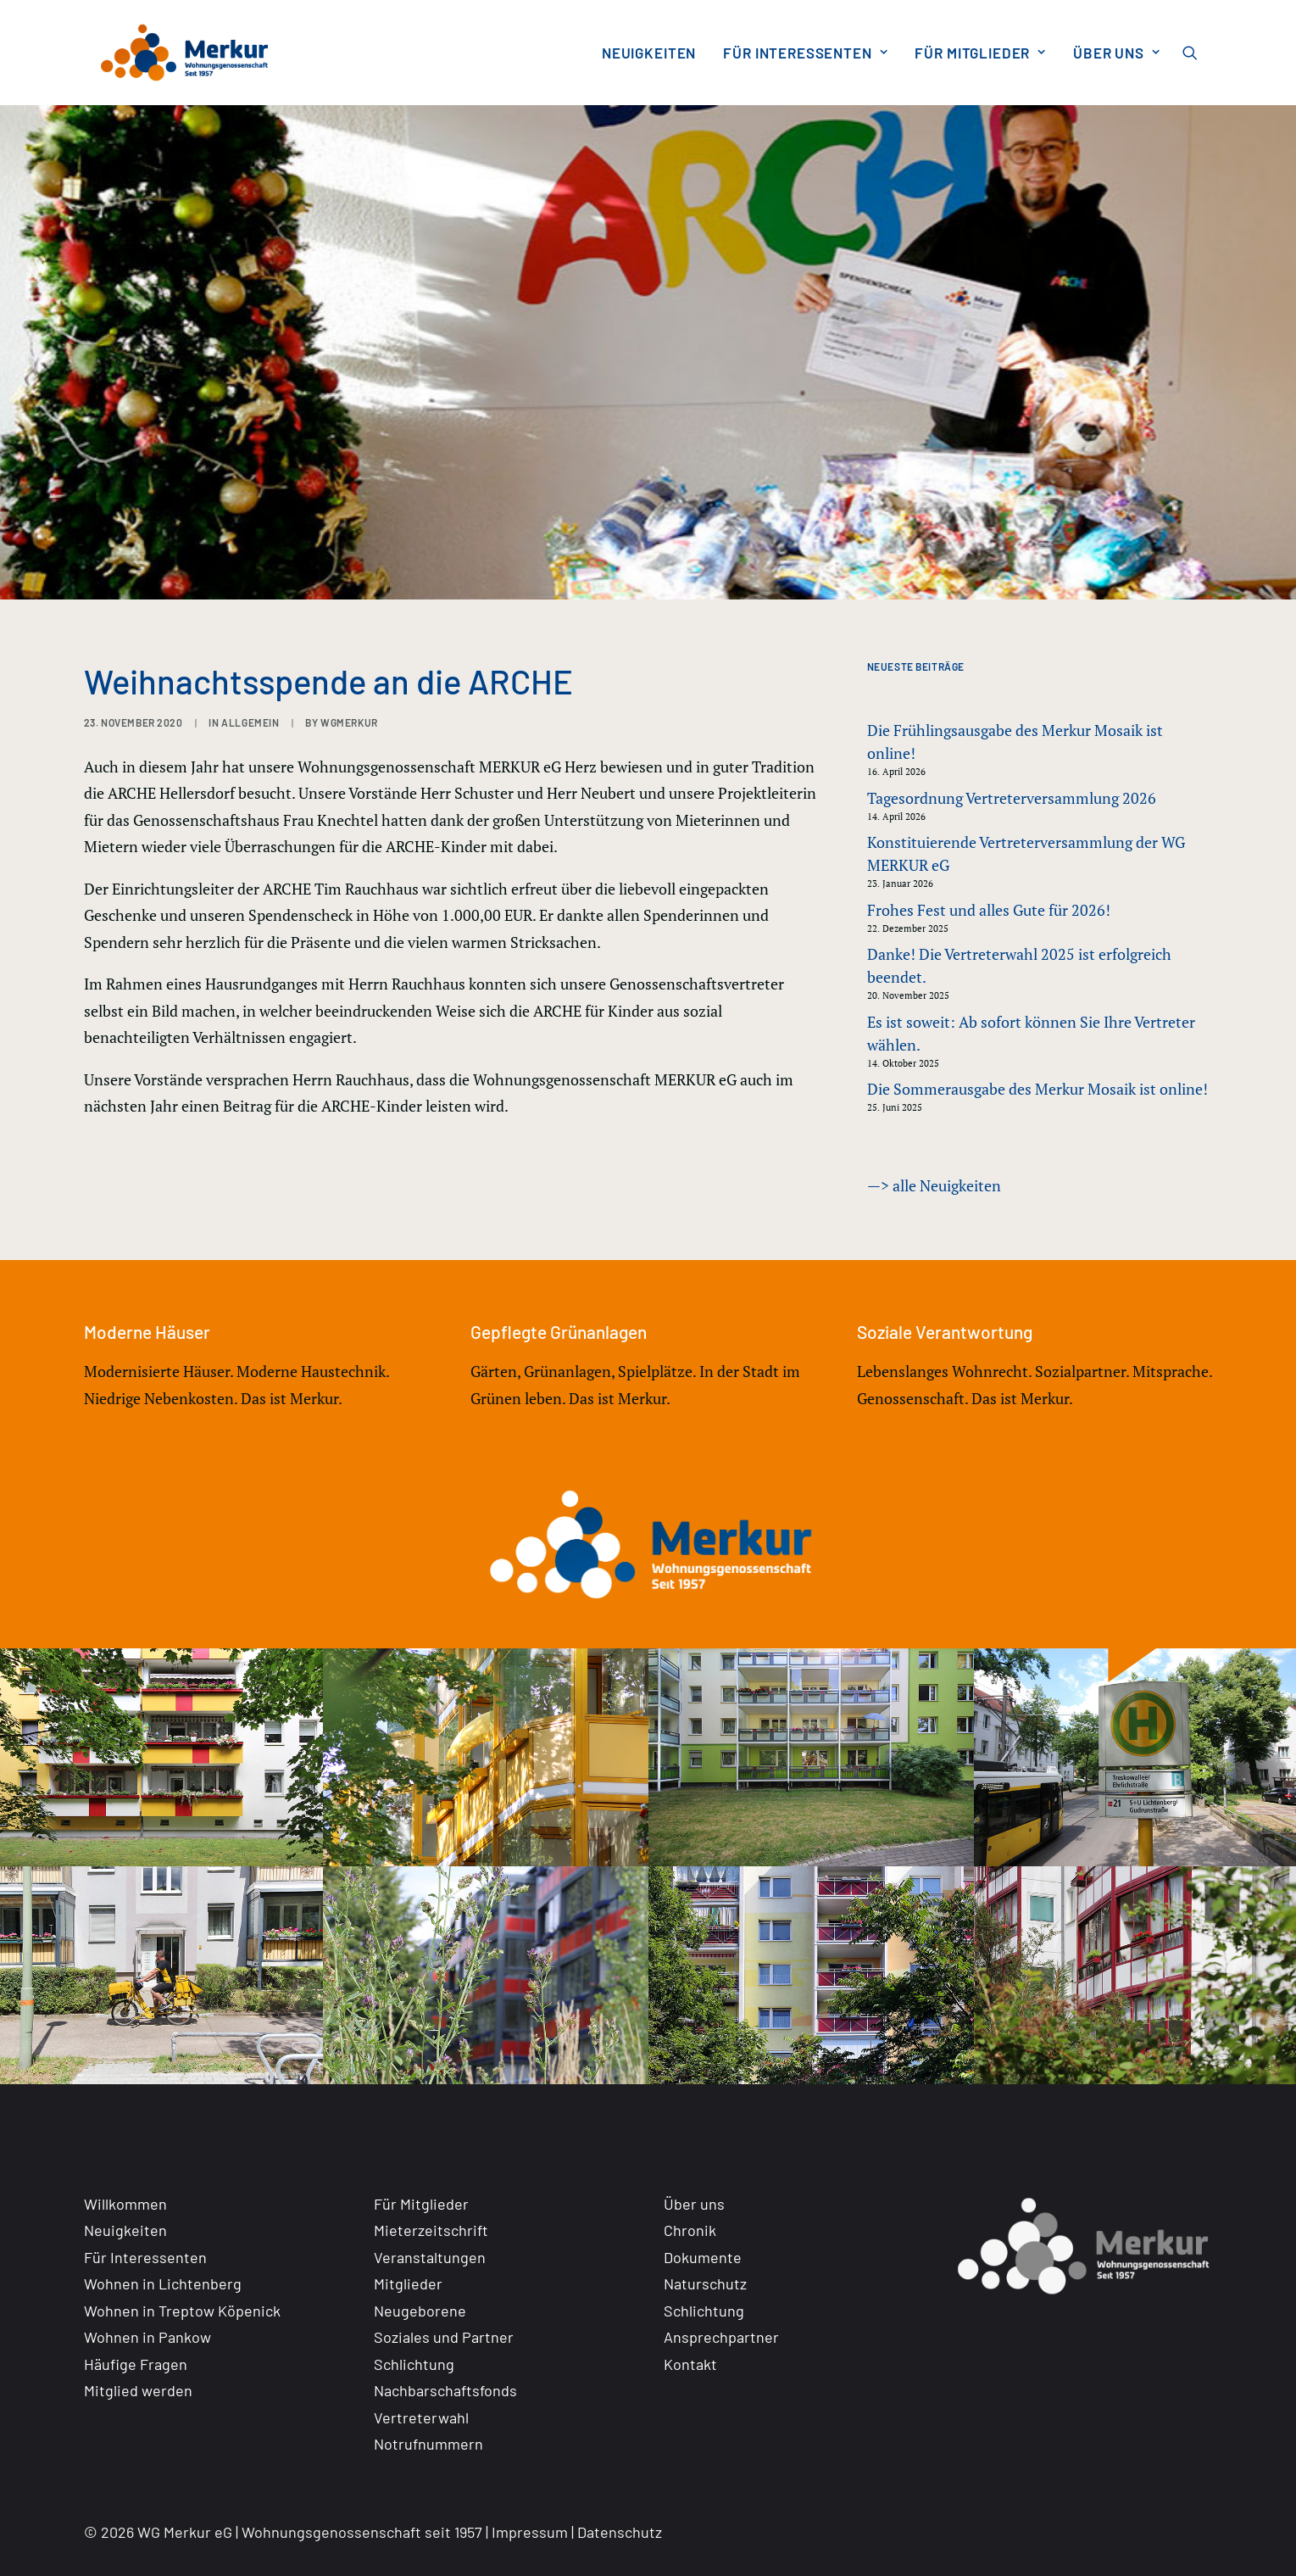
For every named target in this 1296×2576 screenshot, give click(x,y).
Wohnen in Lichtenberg (163, 2283)
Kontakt (690, 2364)
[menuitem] (649, 52)
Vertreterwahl (421, 2417)
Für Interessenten (805, 52)
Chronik (690, 2230)
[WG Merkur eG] (170, 52)
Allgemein (250, 722)
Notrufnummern (428, 2443)
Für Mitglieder (980, 52)
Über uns (1116, 52)
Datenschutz (619, 2532)
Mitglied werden (138, 2390)
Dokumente (703, 2257)
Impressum (530, 2532)
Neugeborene (420, 2310)
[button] (1197, 52)
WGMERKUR (349, 722)
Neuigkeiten (649, 52)
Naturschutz (705, 2283)
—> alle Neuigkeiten (934, 1185)
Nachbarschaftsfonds (445, 2390)
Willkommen (125, 2203)
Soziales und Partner (444, 2337)
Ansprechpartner (721, 2337)
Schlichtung (414, 2364)
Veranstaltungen (430, 2257)
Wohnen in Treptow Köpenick (182, 2310)
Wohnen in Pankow (147, 2337)
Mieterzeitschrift (431, 2230)
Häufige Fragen (135, 2364)
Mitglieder (408, 2283)
